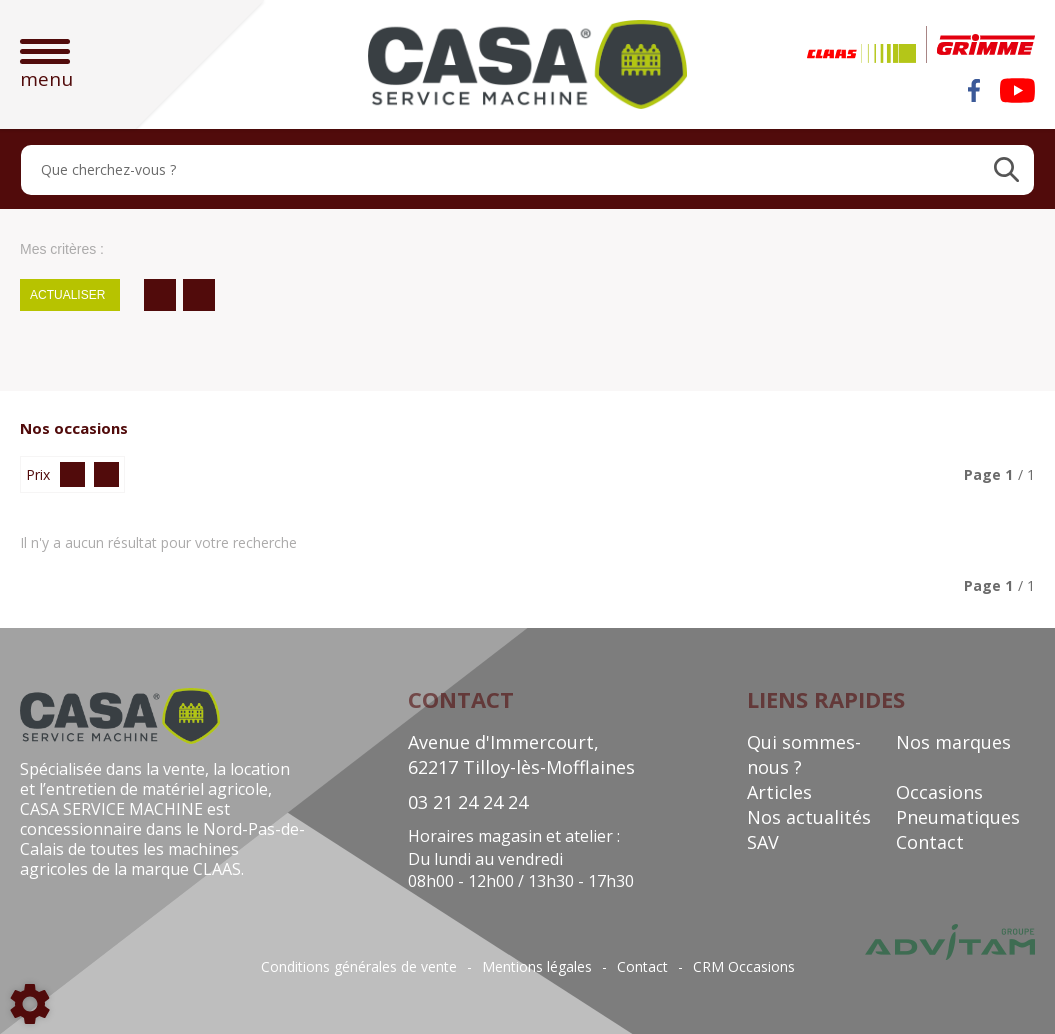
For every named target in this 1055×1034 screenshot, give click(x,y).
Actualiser (67, 295)
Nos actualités (809, 817)
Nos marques (953, 742)
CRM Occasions (744, 967)
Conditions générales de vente (359, 967)
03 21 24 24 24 (468, 802)
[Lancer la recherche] (1006, 170)
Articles (779, 792)
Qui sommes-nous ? (804, 754)
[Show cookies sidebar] (30, 1004)
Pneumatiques (958, 817)
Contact (930, 842)
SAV (763, 842)
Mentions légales (537, 967)
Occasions (939, 792)
